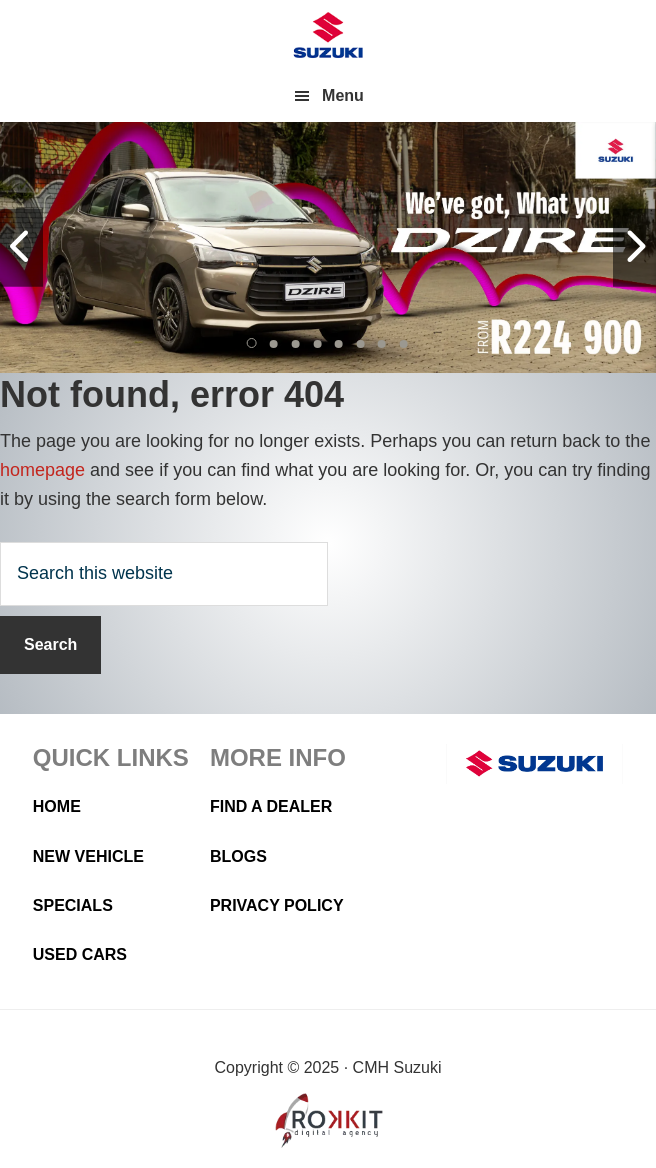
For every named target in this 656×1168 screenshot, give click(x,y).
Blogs (238, 856)
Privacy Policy (277, 905)
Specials (73, 905)
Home (57, 806)
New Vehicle (88, 856)
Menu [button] (343, 95)
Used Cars (80, 954)
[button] (253, 344)
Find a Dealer (271, 806)
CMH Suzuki (328, 35)
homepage (42, 470)
